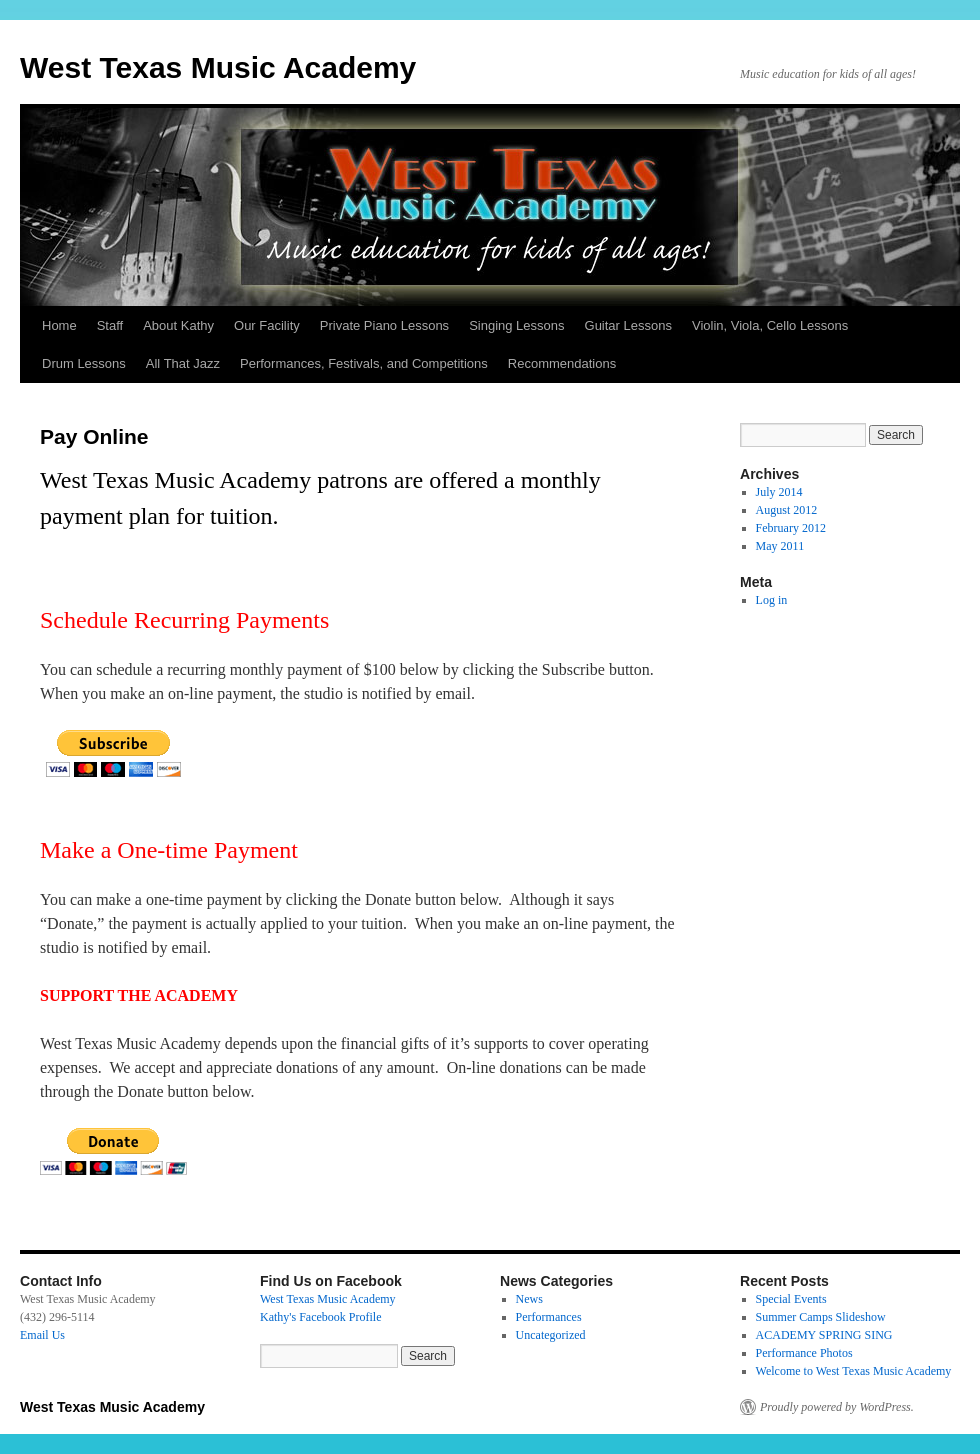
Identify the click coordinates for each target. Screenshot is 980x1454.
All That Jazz (183, 363)
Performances (549, 1317)
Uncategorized (551, 1335)
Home (59, 325)
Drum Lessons (84, 363)
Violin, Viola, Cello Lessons (770, 325)
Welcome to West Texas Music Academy (854, 1371)
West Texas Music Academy (218, 67)
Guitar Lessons (628, 325)
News (529, 1299)
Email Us (42, 1335)
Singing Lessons (516, 325)
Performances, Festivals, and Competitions (364, 363)
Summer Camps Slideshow (821, 1317)
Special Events (791, 1299)
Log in (772, 600)
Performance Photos (804, 1353)
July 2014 (779, 492)
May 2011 (780, 546)
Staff (110, 325)
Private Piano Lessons (384, 325)
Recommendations (562, 363)
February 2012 (791, 528)
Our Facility (267, 325)
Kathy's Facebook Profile (320, 1317)
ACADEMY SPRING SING (824, 1335)
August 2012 (787, 510)
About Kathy (178, 325)
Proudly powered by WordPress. (837, 1407)
